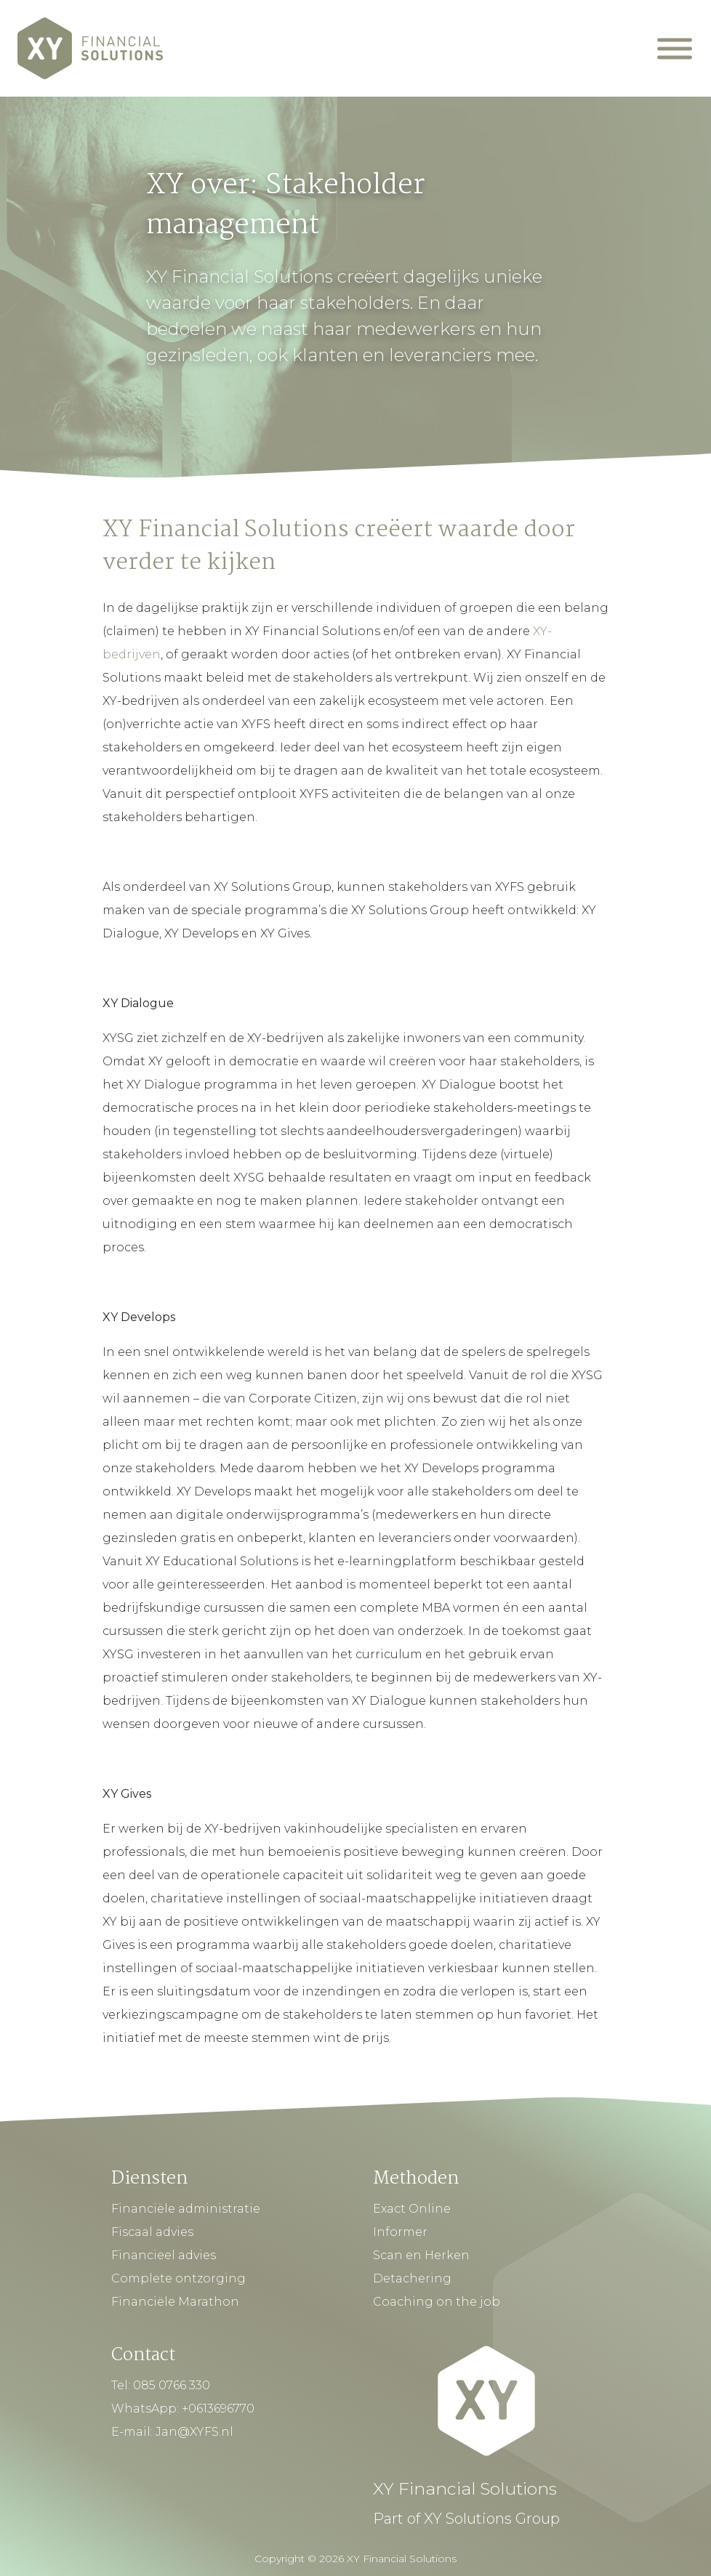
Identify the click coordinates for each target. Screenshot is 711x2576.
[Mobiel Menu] (674, 48)
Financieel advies (163, 2255)
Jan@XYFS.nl (194, 2432)
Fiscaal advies (152, 2232)
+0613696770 (218, 2408)
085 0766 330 (171, 2385)
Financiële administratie (185, 2209)
